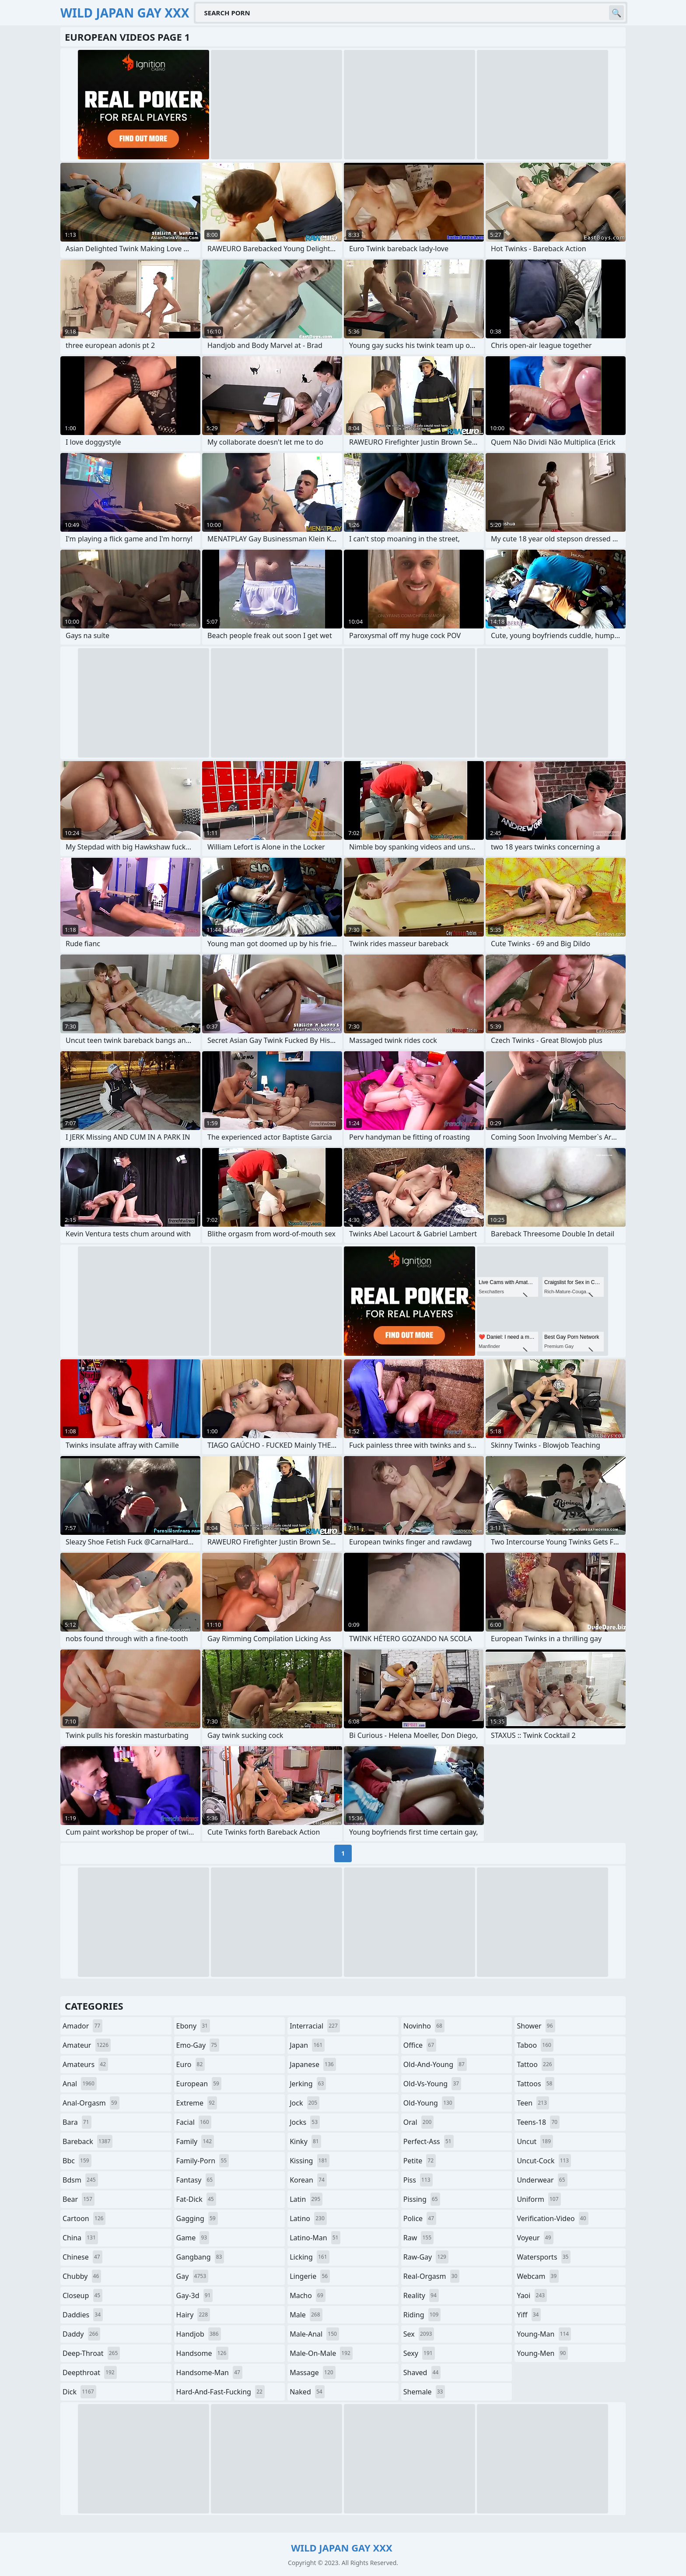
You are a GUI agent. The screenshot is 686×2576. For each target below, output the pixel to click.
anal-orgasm (91, 2102)
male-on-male (321, 2353)
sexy (419, 2353)
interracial (315, 2025)
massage (312, 2372)
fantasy (195, 2179)
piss (418, 2179)
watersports (543, 2257)
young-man (544, 2334)
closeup (82, 2295)
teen (533, 2102)
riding (422, 2314)
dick (79, 2391)
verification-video (552, 2218)
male (306, 2314)
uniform (538, 2199)
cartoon (84, 2218)
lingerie (310, 2276)
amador (82, 2025)
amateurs (85, 2064)
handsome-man (209, 2372)
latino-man (315, 2237)
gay (192, 2276)
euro (190, 2064)
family (195, 2141)
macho (308, 2295)
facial (193, 2122)
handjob (198, 2334)
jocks (305, 2122)
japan (307, 2045)
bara (77, 2122)
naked (307, 2391)
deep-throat (91, 2353)
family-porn (202, 2160)
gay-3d (194, 2295)
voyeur (535, 2237)
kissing (309, 2160)
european (198, 2083)
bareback (87, 2141)
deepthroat (90, 2372)
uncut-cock (544, 2160)
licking (309, 2257)
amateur (87, 2045)
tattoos (535, 2083)
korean (308, 2179)
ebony (193, 2025)
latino (308, 2218)
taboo (535, 2045)
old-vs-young (432, 2083)
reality (421, 2295)
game (193, 2237)
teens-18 (538, 2122)
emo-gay (197, 2045)
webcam (538, 2276)
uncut (535, 2141)
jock (304, 2102)
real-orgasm (431, 2276)
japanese (313, 2064)
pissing (421, 2199)
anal (80, 2083)
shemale (424, 2391)
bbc (77, 2160)
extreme (196, 2102)
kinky (305, 2141)
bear (78, 2199)
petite (419, 2160)
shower (536, 2025)
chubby (82, 2276)
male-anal (314, 2334)
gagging (197, 2218)
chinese (82, 2257)
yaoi (532, 2295)
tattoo (535, 2064)
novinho (423, 2025)
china (80, 2237)
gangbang (200, 2257)
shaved (422, 2372)
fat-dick (196, 2199)
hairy (193, 2314)
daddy (81, 2334)
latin (306, 2199)
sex (418, 2334)
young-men (542, 2353)
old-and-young (435, 2064)
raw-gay (425, 2257)
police (419, 2218)
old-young (429, 2102)
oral (418, 2122)
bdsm (80, 2179)
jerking (308, 2083)
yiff (529, 2314)
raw (418, 2237)
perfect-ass (428, 2141)
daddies (83, 2314)
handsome (202, 2353)
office (419, 2045)
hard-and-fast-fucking (220, 2391)
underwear (542, 2179)
